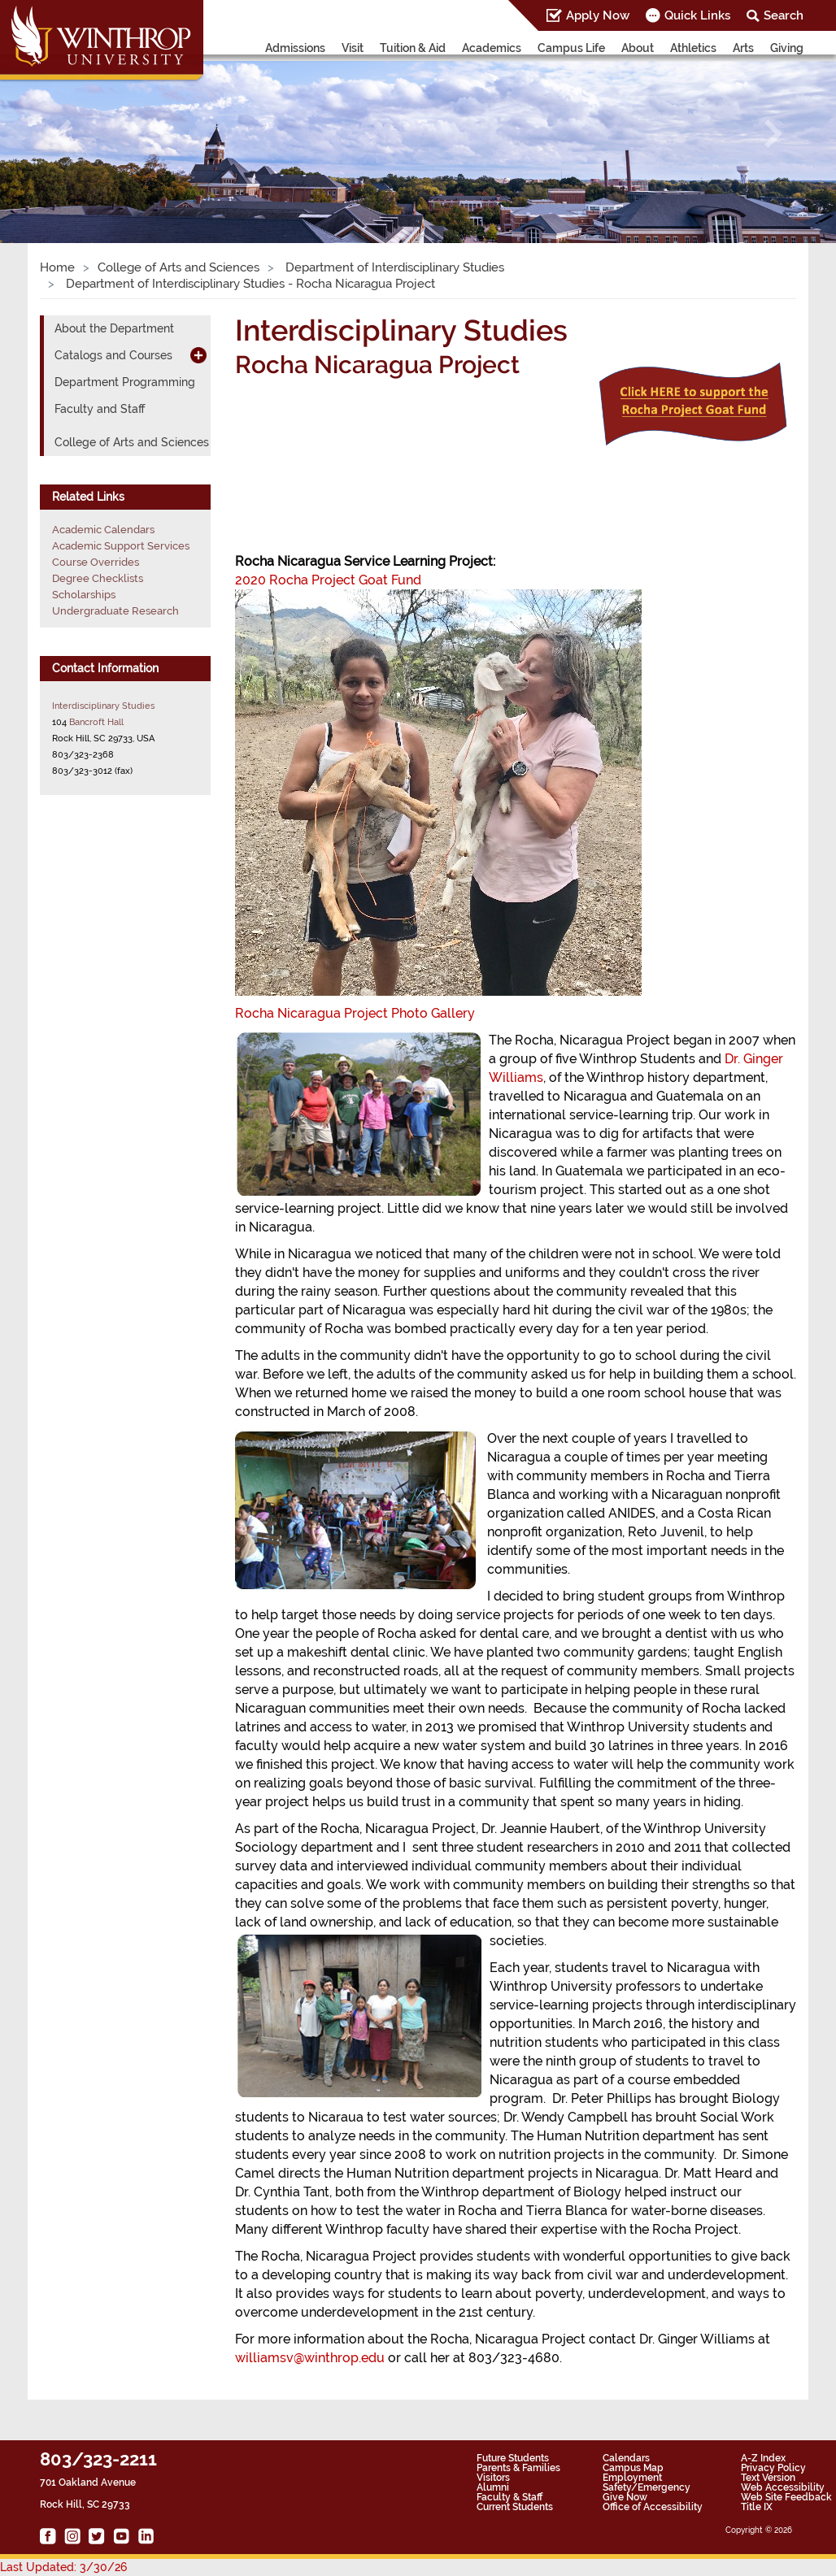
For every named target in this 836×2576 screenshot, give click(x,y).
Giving (786, 47)
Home (57, 267)
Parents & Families (518, 2468)
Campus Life (571, 47)
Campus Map (633, 2468)
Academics (491, 47)
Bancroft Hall (96, 722)
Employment (632, 2477)
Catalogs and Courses (113, 355)
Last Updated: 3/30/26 (63, 2567)
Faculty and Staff (99, 408)
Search (783, 15)
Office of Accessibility (653, 2507)
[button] (62, 134)
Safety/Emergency (646, 2487)
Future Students (513, 2458)
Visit (353, 47)
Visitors (493, 2477)
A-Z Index (763, 2458)
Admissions (295, 47)
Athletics (693, 47)
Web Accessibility (783, 2487)
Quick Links (697, 15)
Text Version (768, 2477)
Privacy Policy (773, 2468)
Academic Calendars (103, 529)
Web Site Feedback (786, 2497)
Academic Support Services (120, 546)
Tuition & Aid (413, 47)
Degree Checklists (97, 578)
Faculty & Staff (509, 2497)
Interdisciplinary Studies (103, 705)
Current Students (515, 2507)
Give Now (625, 2497)
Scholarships (83, 595)
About (637, 47)
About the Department (114, 328)
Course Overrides (95, 562)
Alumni (493, 2487)
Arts (743, 47)
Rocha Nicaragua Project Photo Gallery (355, 1013)
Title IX (757, 2507)
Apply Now (597, 15)
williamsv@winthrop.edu (310, 2357)
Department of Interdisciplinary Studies (393, 267)
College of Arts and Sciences (178, 267)
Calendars (626, 2458)
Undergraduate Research (115, 611)
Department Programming (124, 382)
